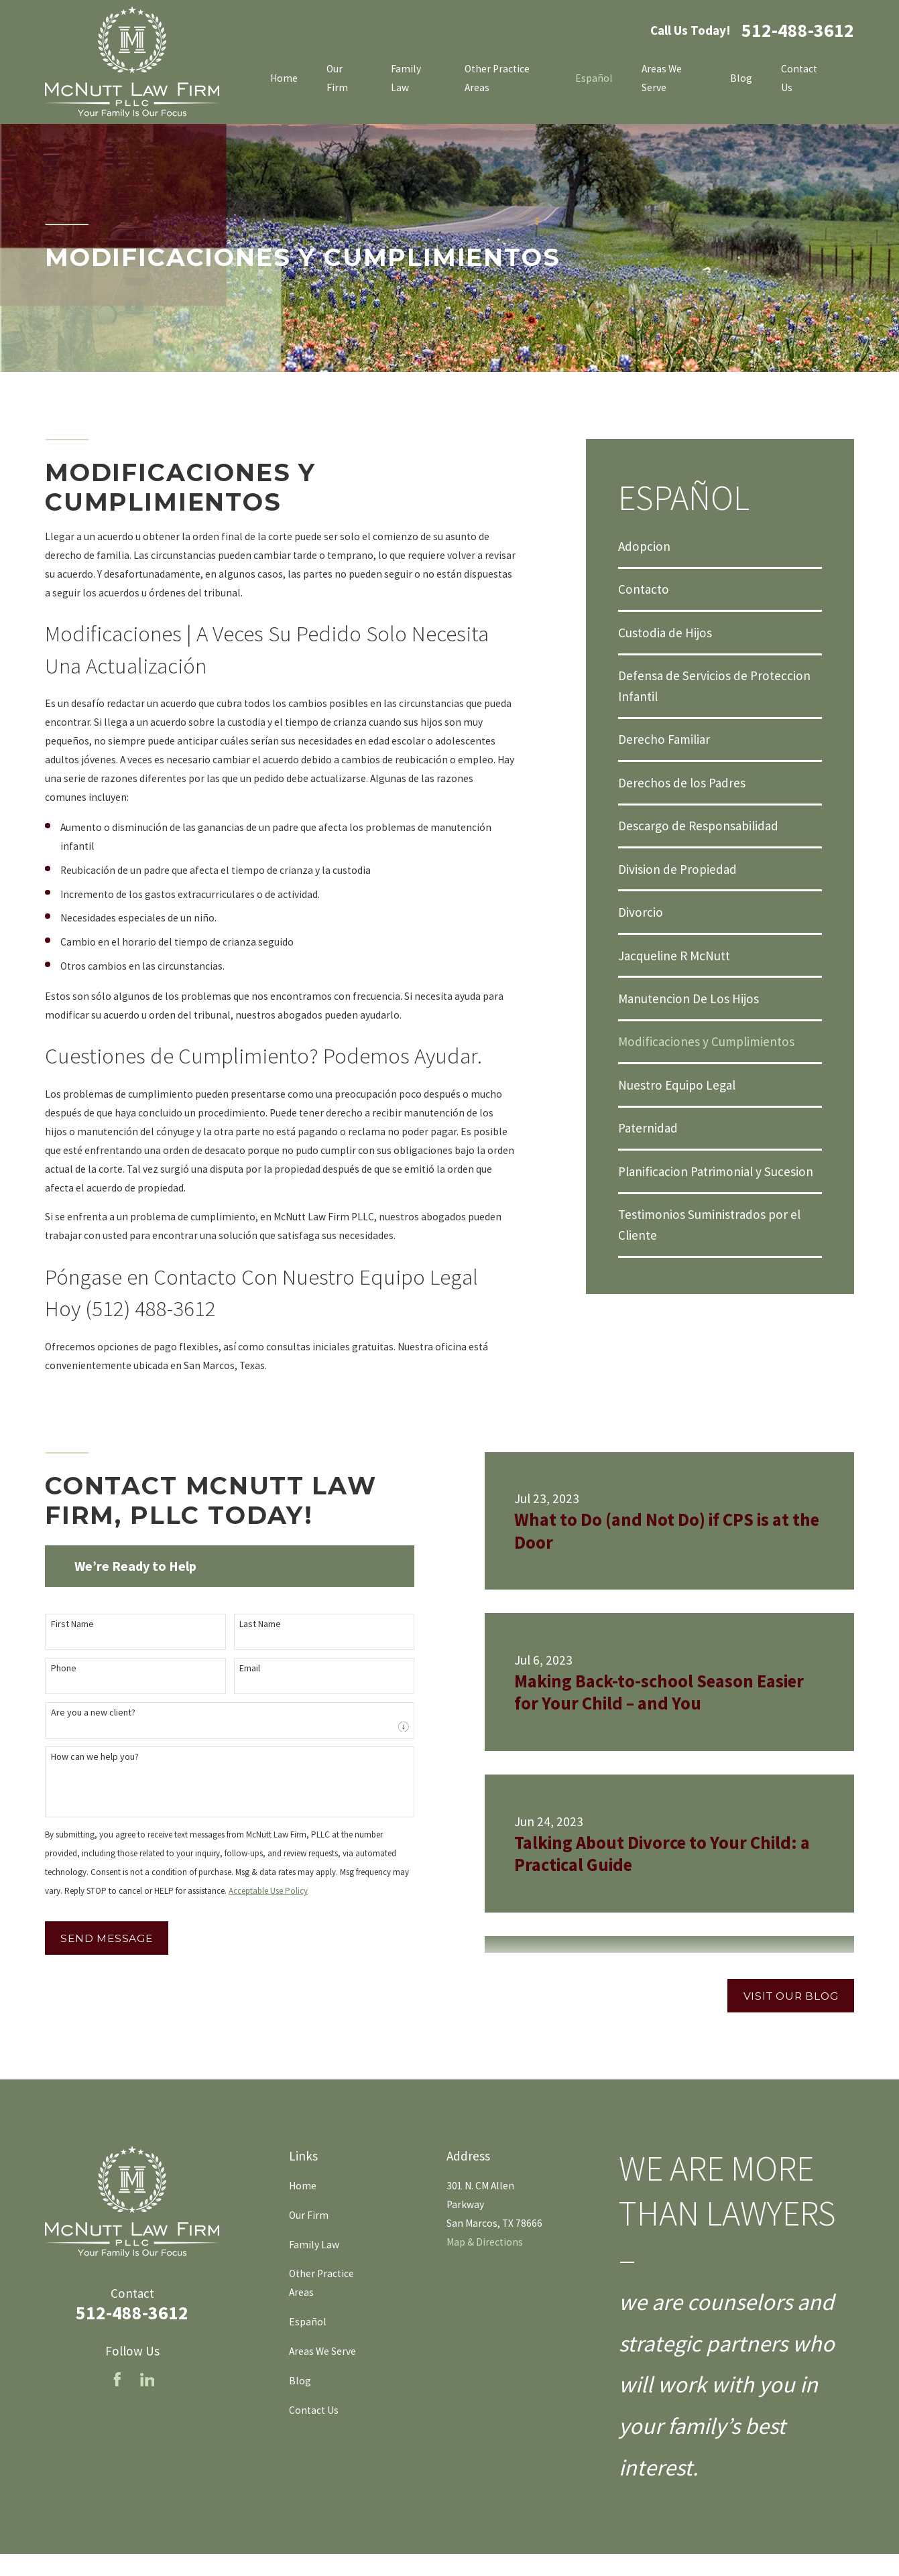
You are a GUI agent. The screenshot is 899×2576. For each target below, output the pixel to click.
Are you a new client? (86, 1712)
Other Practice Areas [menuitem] (497, 78)
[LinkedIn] (147, 2379)
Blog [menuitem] (741, 78)
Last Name (253, 1624)
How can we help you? (87, 1756)
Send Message (99, 1938)
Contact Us (314, 2410)
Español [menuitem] (594, 78)
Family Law (314, 2244)
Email (242, 1668)
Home (302, 2185)
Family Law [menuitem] (406, 78)
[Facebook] (117, 2379)
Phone (56, 1668)
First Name (65, 1624)
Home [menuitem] (284, 78)
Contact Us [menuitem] (799, 78)
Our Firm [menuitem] (337, 78)
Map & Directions (484, 2242)
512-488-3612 (797, 30)
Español (307, 2321)
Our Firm (308, 2215)
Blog (300, 2380)
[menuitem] (720, 545)
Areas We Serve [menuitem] (662, 78)
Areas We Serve (322, 2351)
